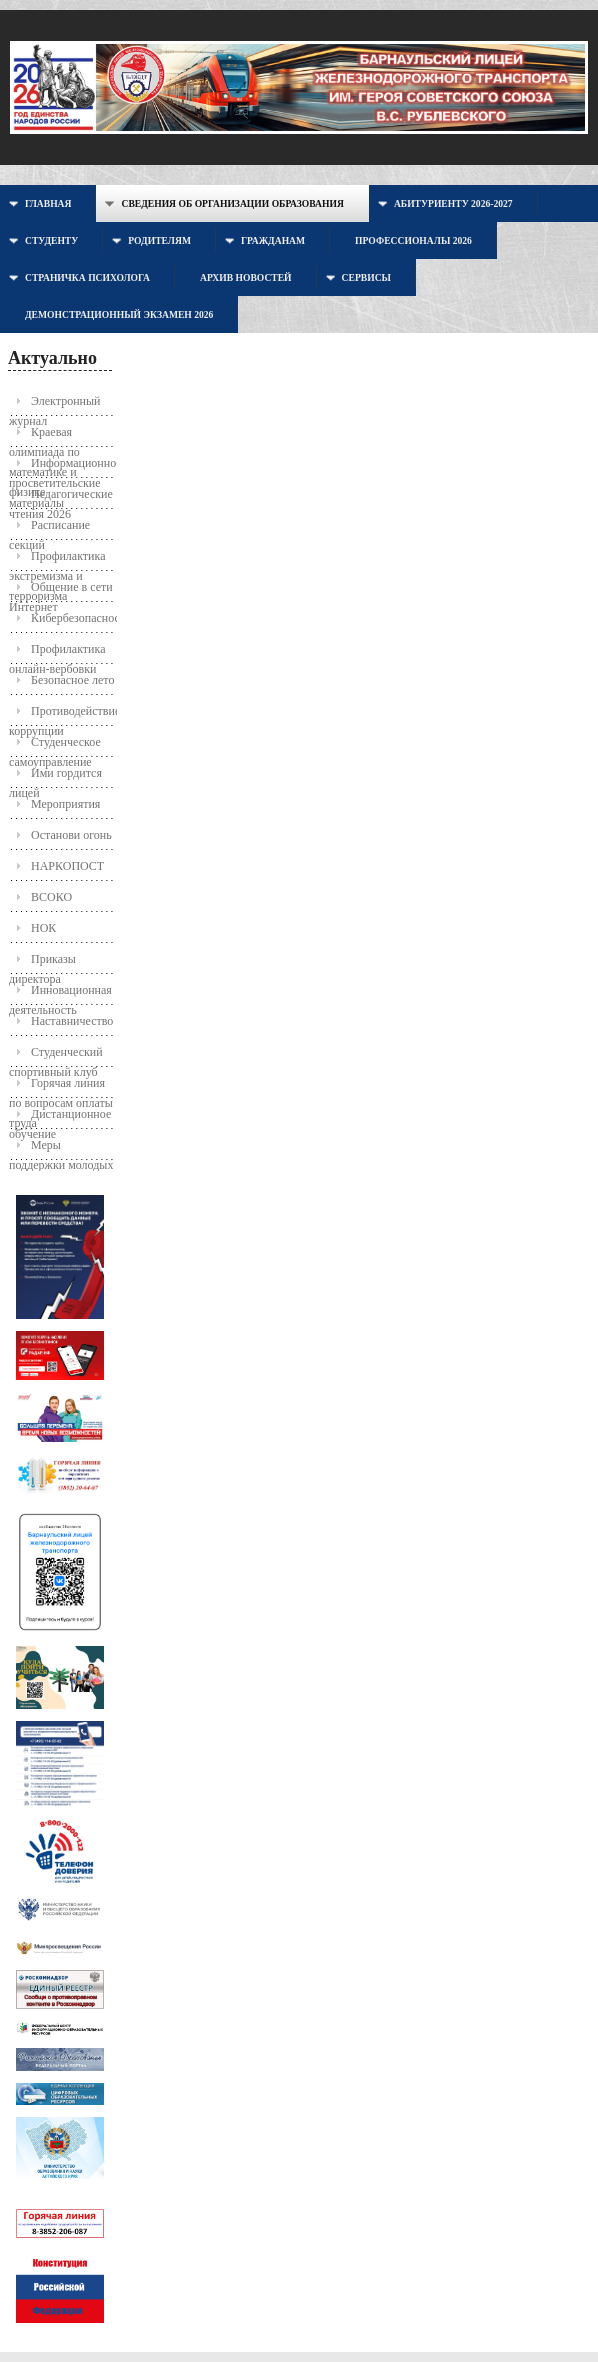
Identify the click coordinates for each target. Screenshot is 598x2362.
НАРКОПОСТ (67, 866)
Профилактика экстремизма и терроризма (57, 560)
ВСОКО (51, 897)
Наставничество (72, 1021)
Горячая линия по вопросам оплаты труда (61, 1087)
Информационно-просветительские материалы (62, 467)
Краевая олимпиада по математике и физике (44, 436)
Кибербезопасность (73, 618)
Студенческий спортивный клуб (56, 1056)
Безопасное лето (72, 680)
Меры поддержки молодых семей (61, 1149)
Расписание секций (49, 529)
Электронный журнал (54, 405)
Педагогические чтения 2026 (61, 498)
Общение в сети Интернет (61, 591)
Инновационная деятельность (60, 994)
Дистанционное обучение (60, 1118)
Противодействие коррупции (62, 715)
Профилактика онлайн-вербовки (57, 653)
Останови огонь (71, 835)
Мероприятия (65, 804)
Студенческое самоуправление (55, 746)
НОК (43, 928)
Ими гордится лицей (55, 777)
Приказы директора (42, 963)
